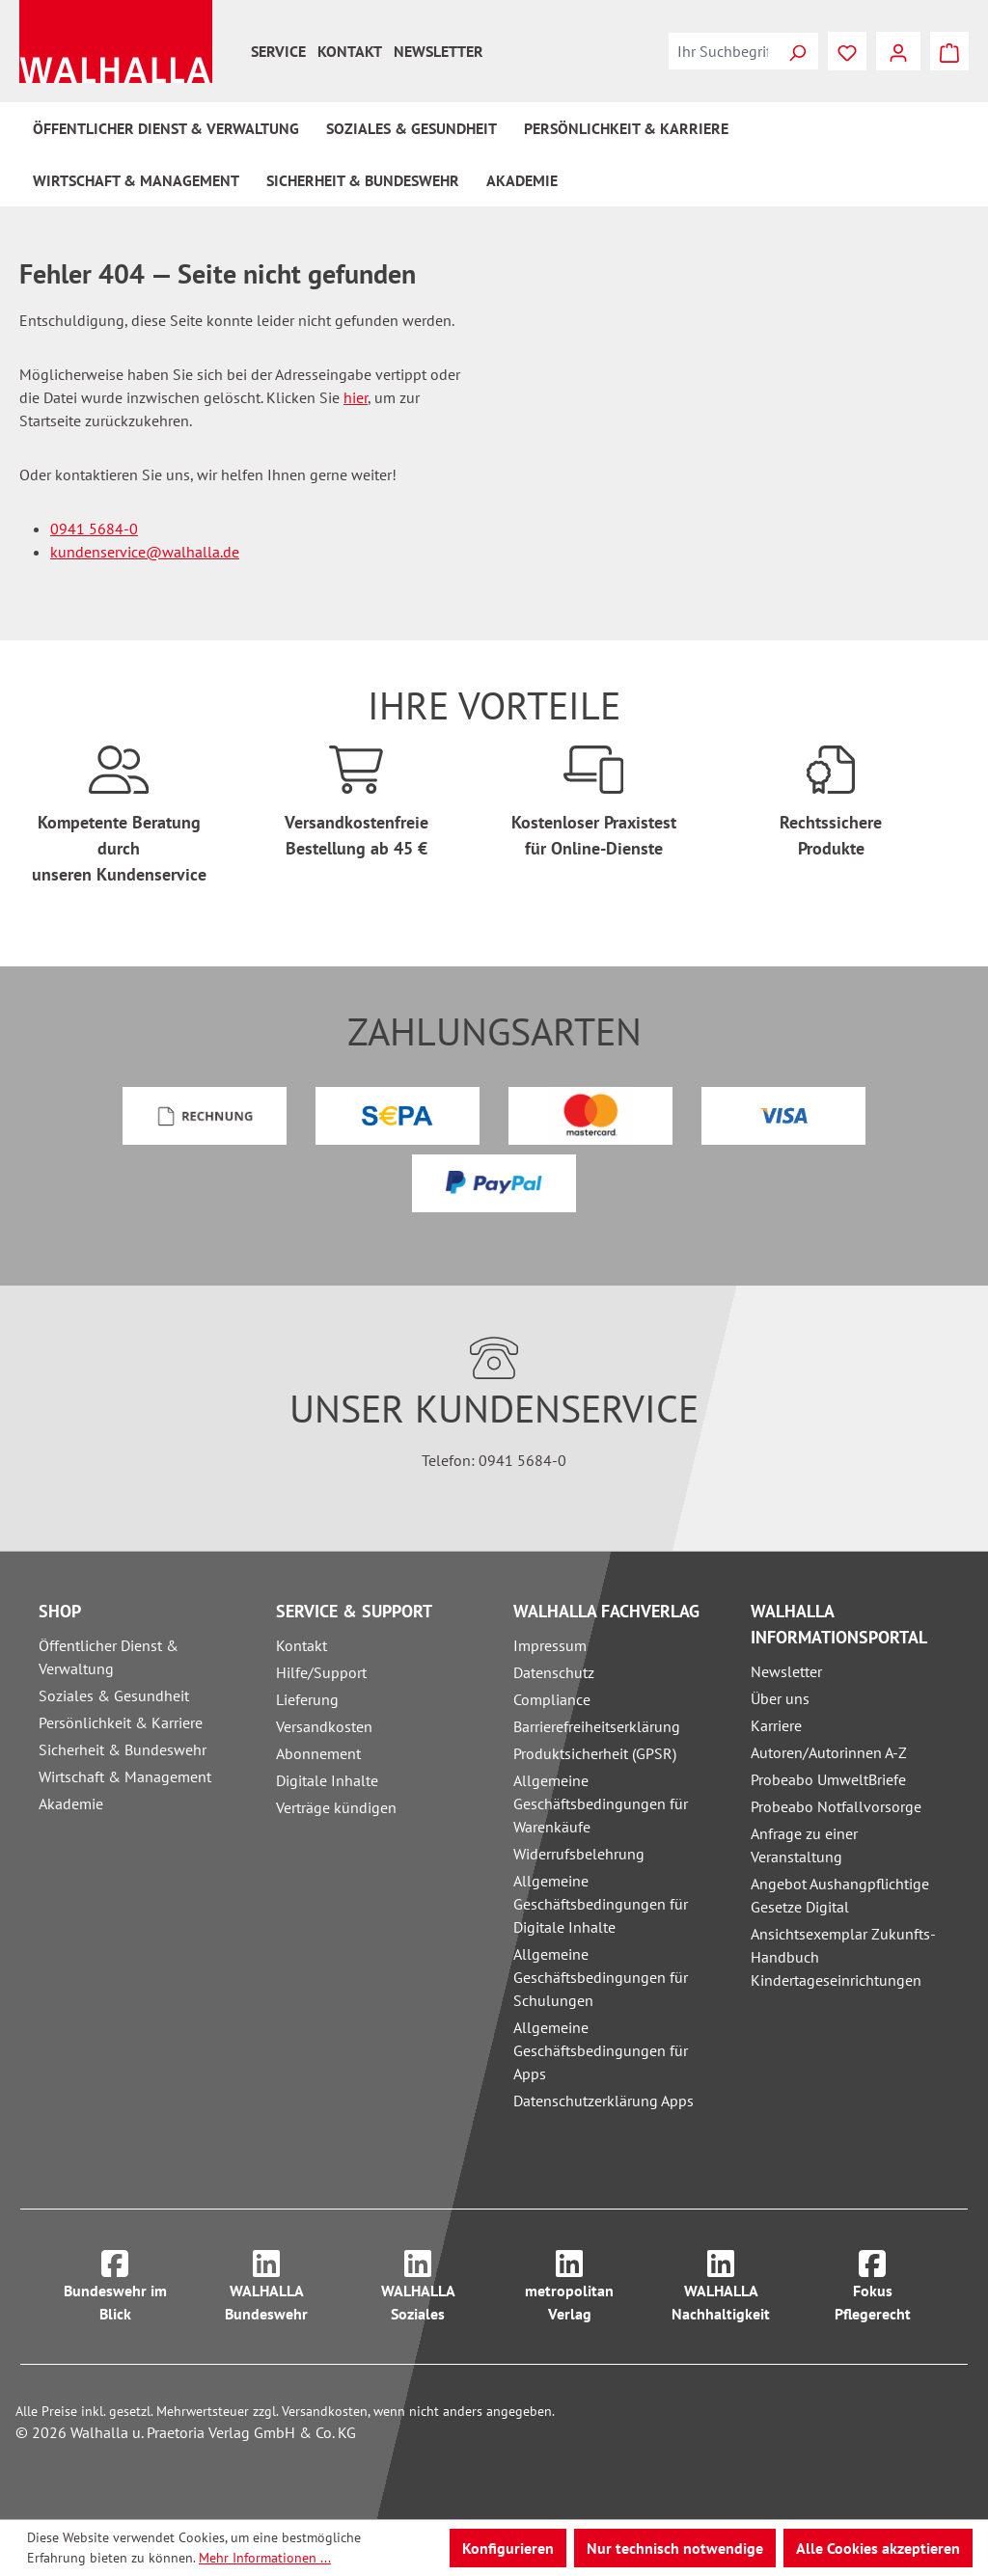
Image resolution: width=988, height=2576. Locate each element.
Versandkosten (324, 1726)
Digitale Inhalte (327, 1780)
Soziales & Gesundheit (114, 1695)
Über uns (780, 1698)
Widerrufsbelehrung (579, 1853)
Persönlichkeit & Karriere (121, 1722)
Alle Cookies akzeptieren (878, 2548)
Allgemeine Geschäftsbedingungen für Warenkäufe (600, 1803)
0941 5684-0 (94, 528)
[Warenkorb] (949, 51)
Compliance (551, 1699)
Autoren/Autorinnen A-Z (829, 1752)
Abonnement (318, 1753)
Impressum (550, 1645)
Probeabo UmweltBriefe (828, 1779)
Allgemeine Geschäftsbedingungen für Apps (600, 2050)
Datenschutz (553, 1672)
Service (278, 51)
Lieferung (307, 1699)
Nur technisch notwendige (675, 2548)
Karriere (776, 1725)
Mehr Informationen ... (265, 2557)
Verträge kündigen (336, 1807)
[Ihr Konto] (898, 51)
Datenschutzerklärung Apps (603, 2100)
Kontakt (349, 51)
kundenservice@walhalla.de (144, 551)
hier (355, 397)
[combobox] (723, 51)
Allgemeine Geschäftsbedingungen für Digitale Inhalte (600, 1904)
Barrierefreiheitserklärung (596, 1726)
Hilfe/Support (321, 1672)
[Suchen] (797, 51)
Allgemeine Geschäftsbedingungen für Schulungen (600, 1977)
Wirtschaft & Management (125, 1776)
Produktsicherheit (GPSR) (594, 1753)
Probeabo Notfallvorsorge (836, 1806)
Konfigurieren (508, 2548)
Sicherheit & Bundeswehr (122, 1749)
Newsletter (438, 51)
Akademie (71, 1803)
